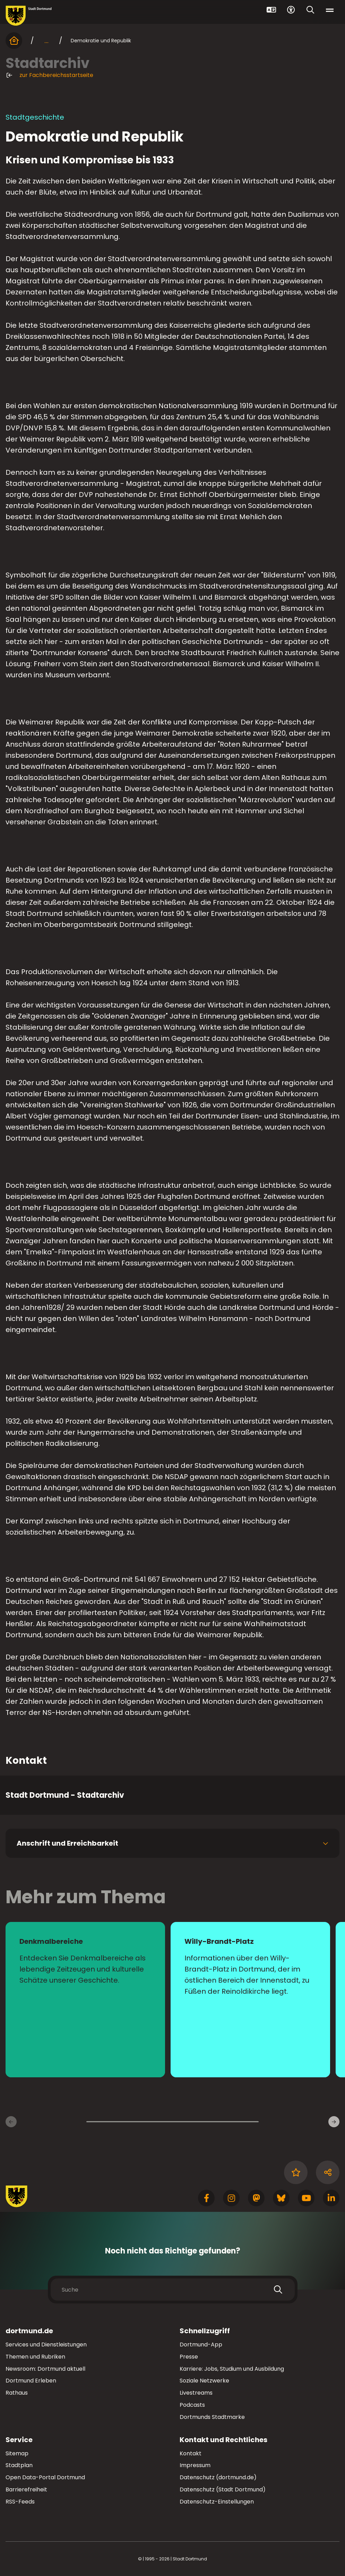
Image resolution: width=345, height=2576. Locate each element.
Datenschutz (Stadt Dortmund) (223, 2489)
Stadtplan (19, 2465)
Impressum (195, 2465)
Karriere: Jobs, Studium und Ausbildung (232, 2369)
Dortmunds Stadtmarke (212, 2417)
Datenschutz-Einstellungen (217, 2502)
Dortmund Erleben (31, 2381)
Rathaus (17, 2393)
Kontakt (190, 2453)
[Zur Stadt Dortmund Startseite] (29, 16)
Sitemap (17, 2453)
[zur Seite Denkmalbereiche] (85, 1999)
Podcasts (192, 2405)
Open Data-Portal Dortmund (45, 2477)
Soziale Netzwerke (204, 2381)
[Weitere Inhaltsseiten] (333, 2121)
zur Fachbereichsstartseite (49, 75)
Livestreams (196, 2393)
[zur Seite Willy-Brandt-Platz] (250, 1999)
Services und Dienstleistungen (46, 2345)
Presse (189, 2357)
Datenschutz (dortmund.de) (218, 2477)
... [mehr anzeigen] (46, 40)
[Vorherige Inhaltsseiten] (11, 2121)
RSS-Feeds (20, 2502)
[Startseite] (14, 40)
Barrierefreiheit (26, 2489)
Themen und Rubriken (35, 2357)
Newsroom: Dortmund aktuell (45, 2369)
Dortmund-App (201, 2345)
